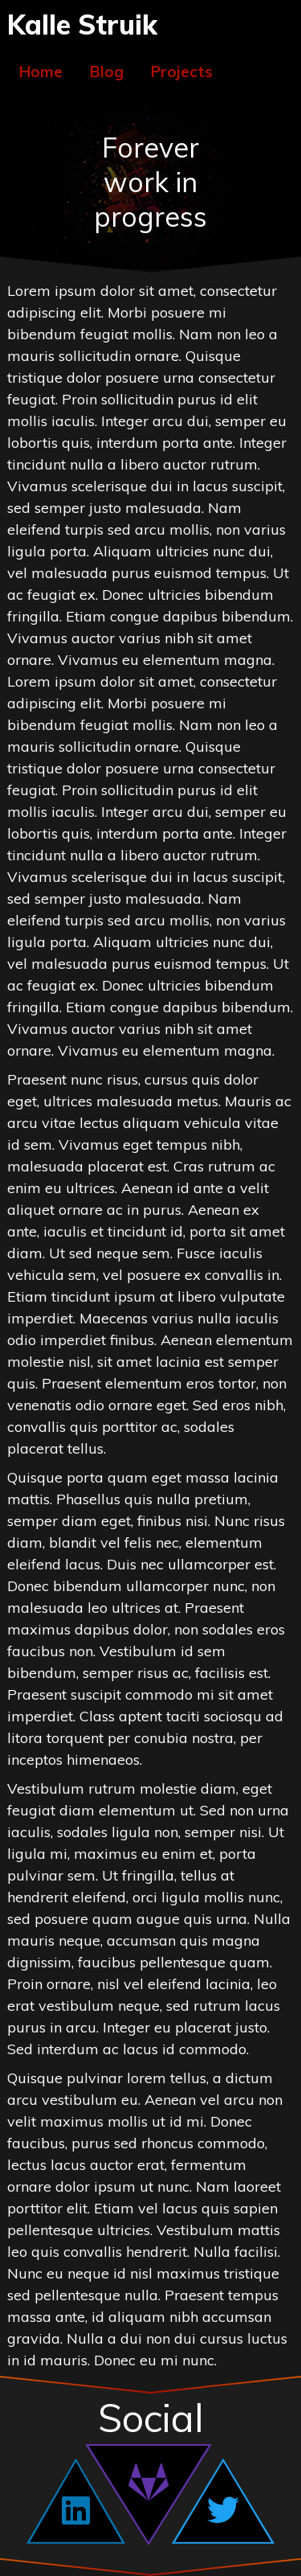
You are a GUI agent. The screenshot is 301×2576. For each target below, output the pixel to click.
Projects (182, 71)
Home (41, 71)
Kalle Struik (82, 24)
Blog (107, 71)
